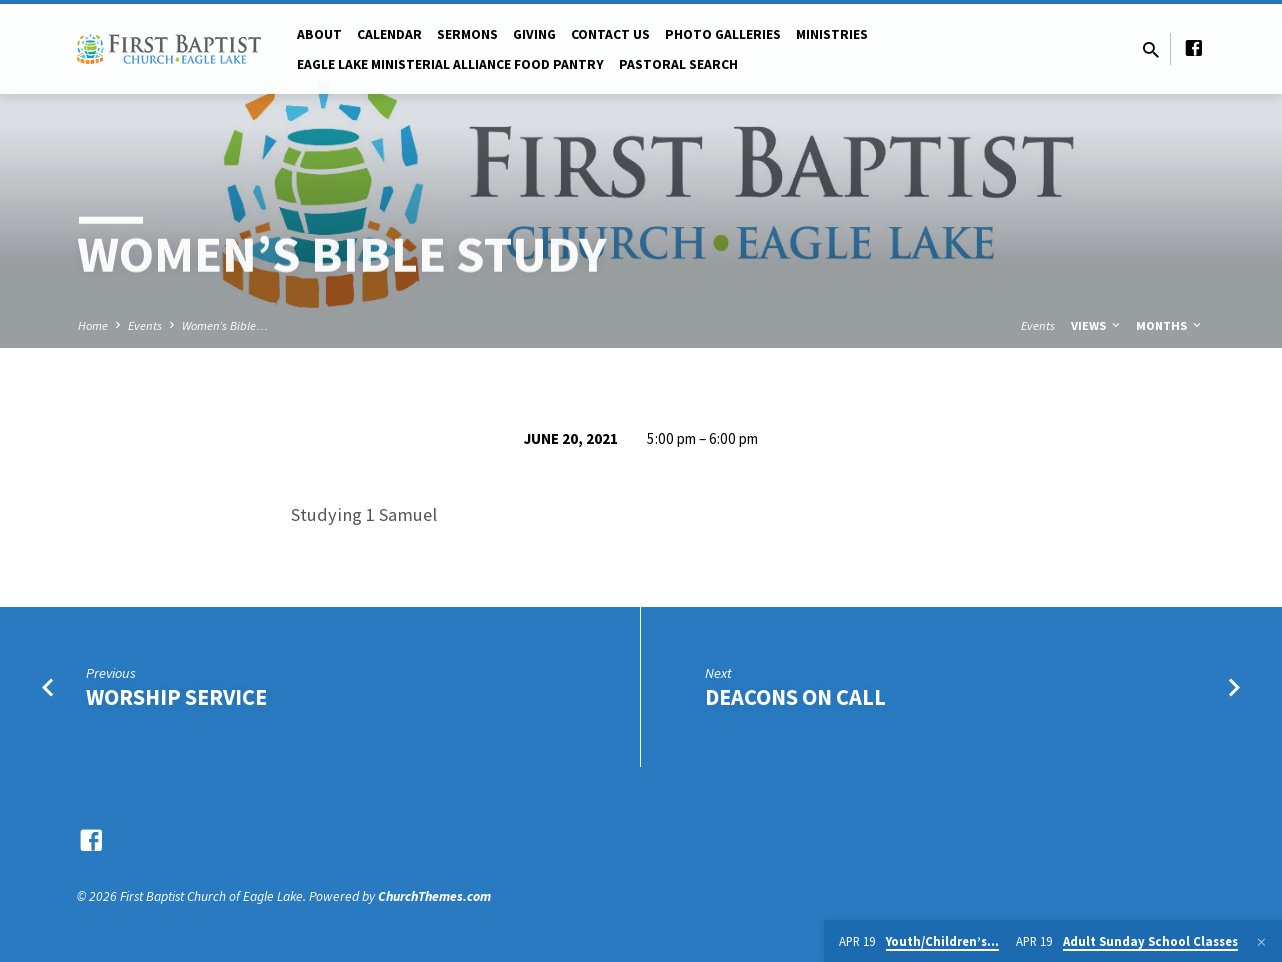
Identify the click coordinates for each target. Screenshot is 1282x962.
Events (145, 325)
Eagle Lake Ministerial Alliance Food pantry (450, 64)
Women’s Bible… (225, 325)
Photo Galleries (723, 34)
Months (1170, 325)
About (319, 34)
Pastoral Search (678, 64)
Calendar (389, 34)
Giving (534, 34)
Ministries (832, 34)
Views (1097, 325)
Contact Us (610, 34)
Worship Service (176, 697)
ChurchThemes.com (434, 896)
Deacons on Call (795, 697)
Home (93, 325)
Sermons (467, 34)
